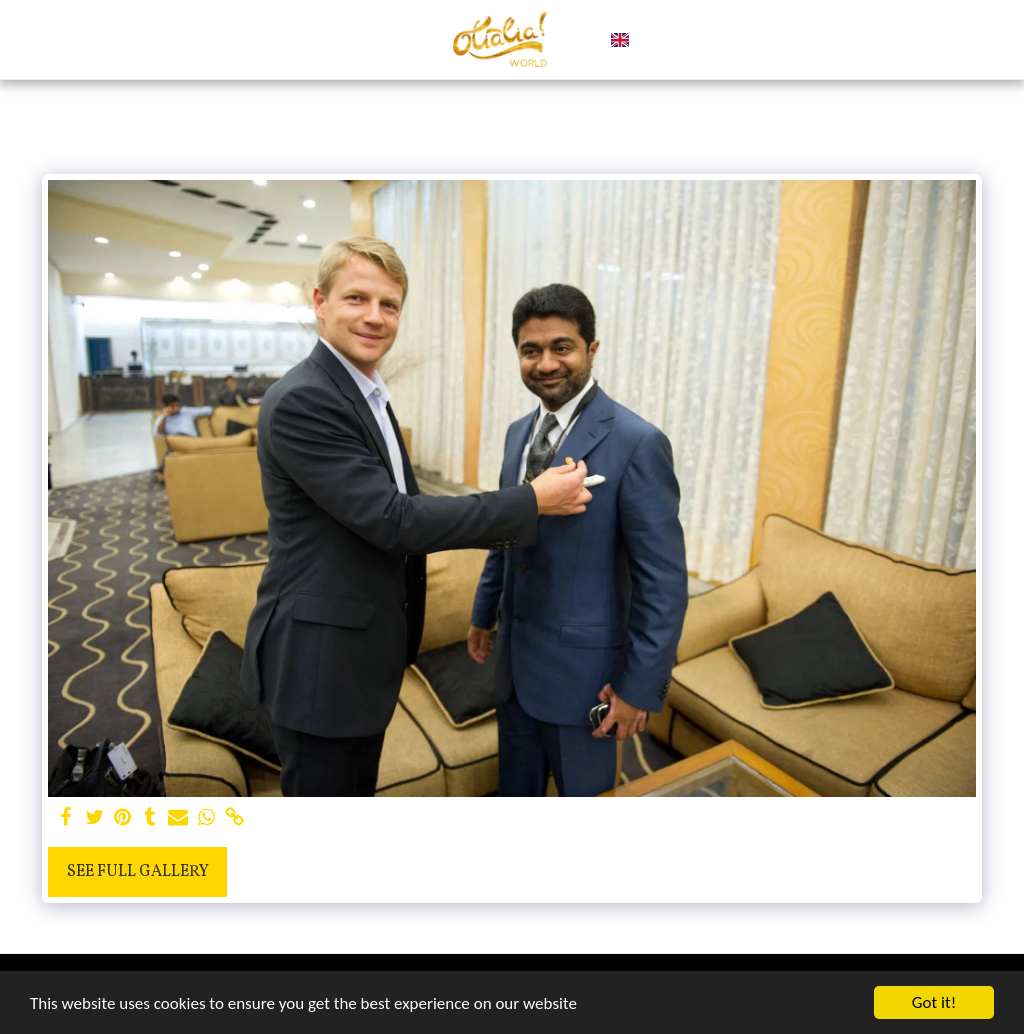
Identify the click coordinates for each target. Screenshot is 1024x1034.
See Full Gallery (138, 872)
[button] (653, 40)
